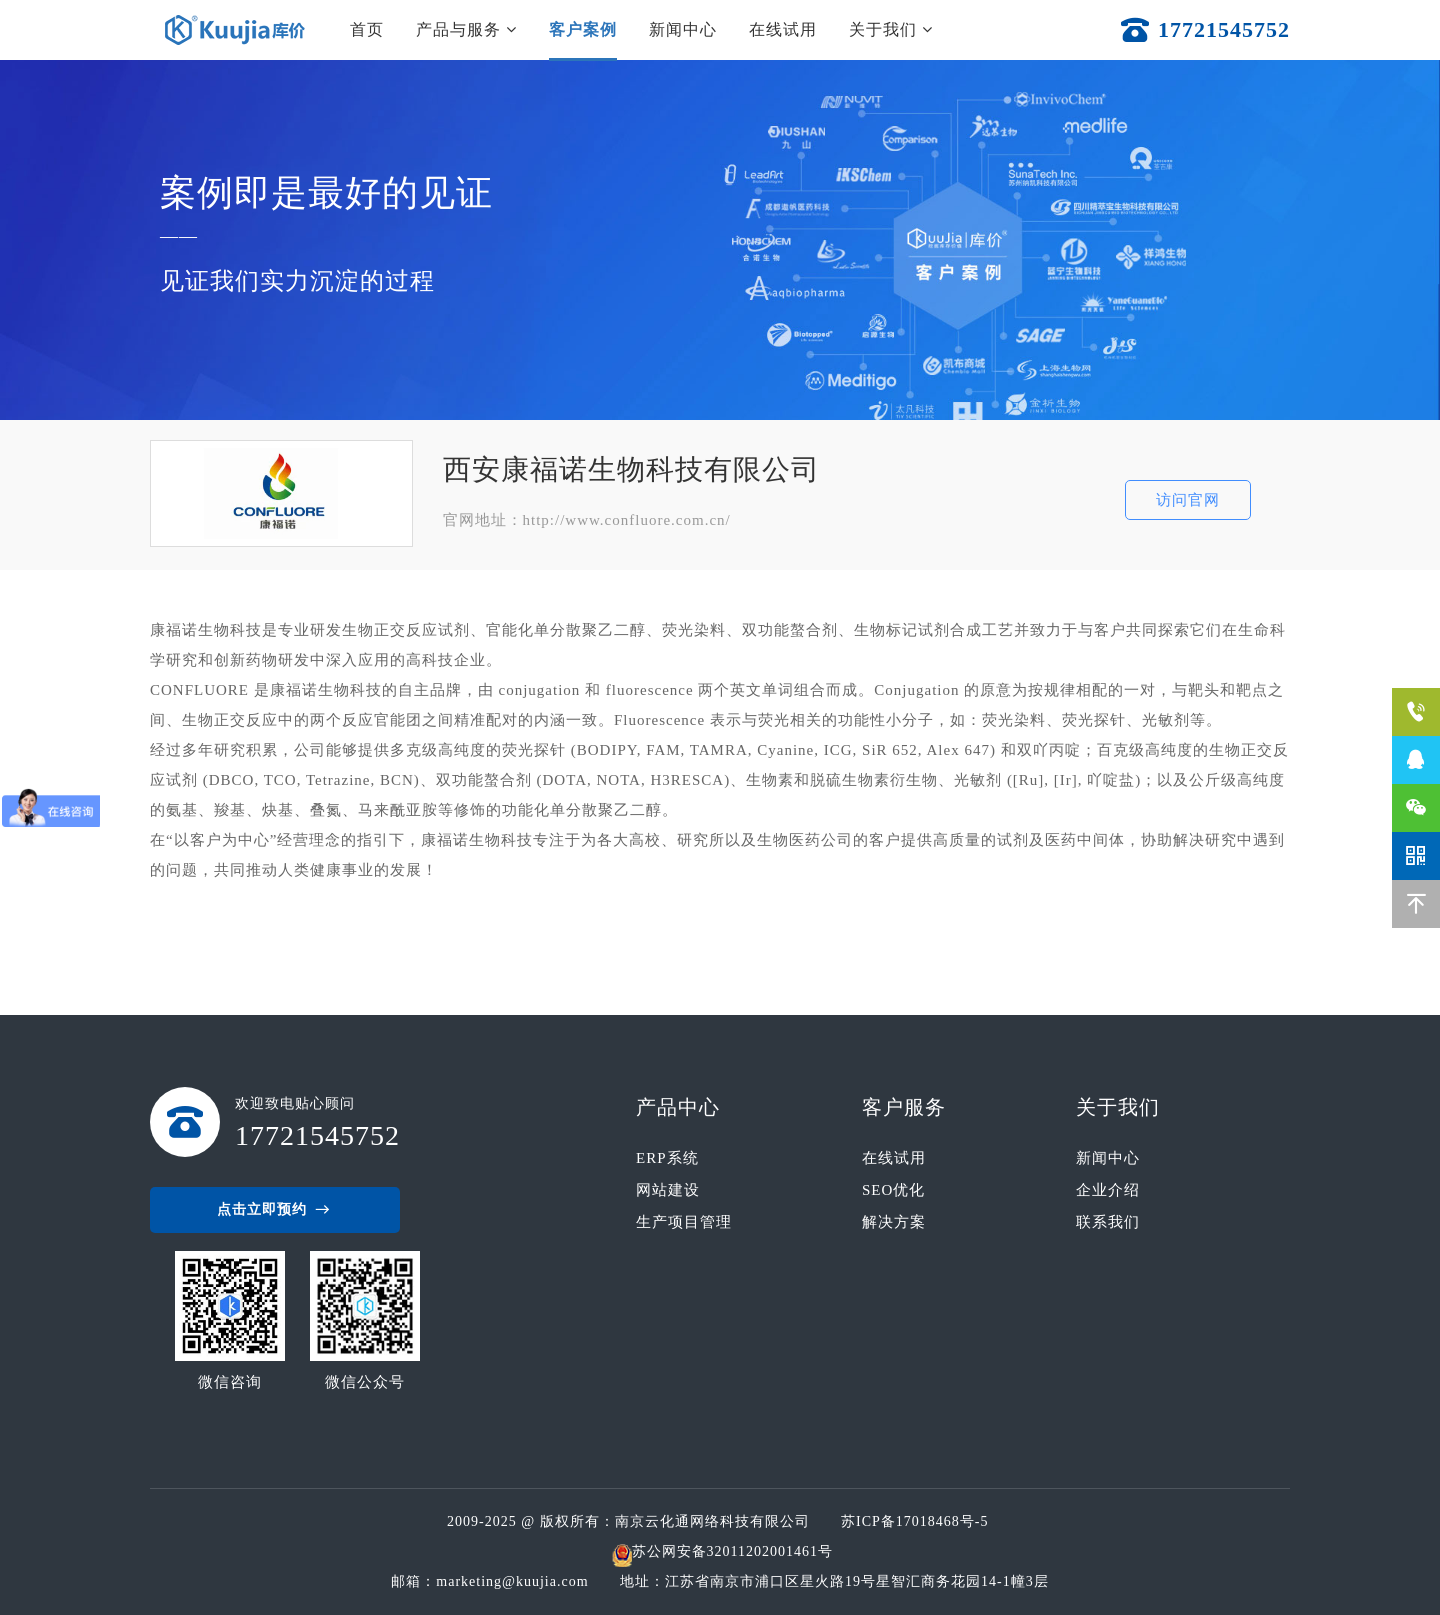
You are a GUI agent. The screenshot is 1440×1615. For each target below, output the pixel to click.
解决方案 (894, 1222)
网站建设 (668, 1190)
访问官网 (1188, 500)
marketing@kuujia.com (516, 1581)
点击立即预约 (275, 1210)
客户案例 (583, 29)
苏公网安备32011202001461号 (732, 1551)
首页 (367, 29)
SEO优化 (893, 1190)
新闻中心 (683, 29)
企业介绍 (1108, 1190)
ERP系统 (667, 1158)
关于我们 (891, 29)
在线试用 (783, 29)
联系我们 (1108, 1222)
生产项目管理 (684, 1222)
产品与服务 (466, 29)
